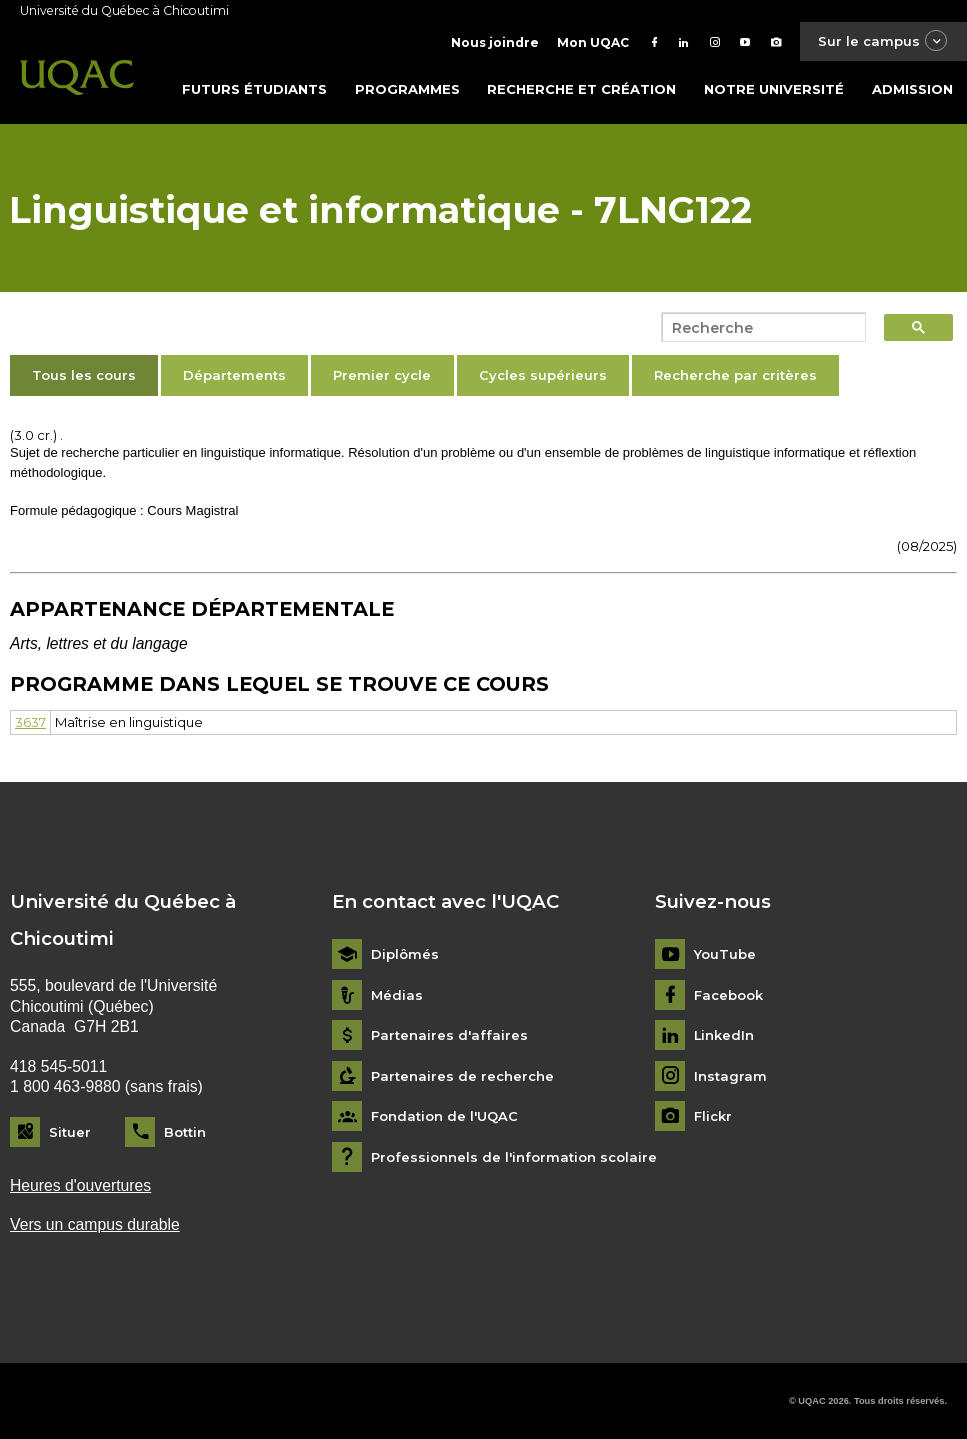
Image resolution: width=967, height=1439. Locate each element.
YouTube (725, 954)
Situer (70, 1132)
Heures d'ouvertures (80, 1185)
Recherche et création (581, 89)
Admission (912, 89)
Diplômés (405, 954)
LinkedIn (724, 1035)
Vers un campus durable (95, 1224)
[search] (758, 328)
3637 (30, 722)
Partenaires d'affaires (449, 1035)
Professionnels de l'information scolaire (514, 1157)
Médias (397, 995)
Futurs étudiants (254, 89)
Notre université (774, 89)
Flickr (713, 1116)
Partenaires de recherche (462, 1076)
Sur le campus (883, 41)
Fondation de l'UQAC (444, 1116)
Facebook (728, 995)
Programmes (407, 89)
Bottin (185, 1132)
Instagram (730, 1076)
